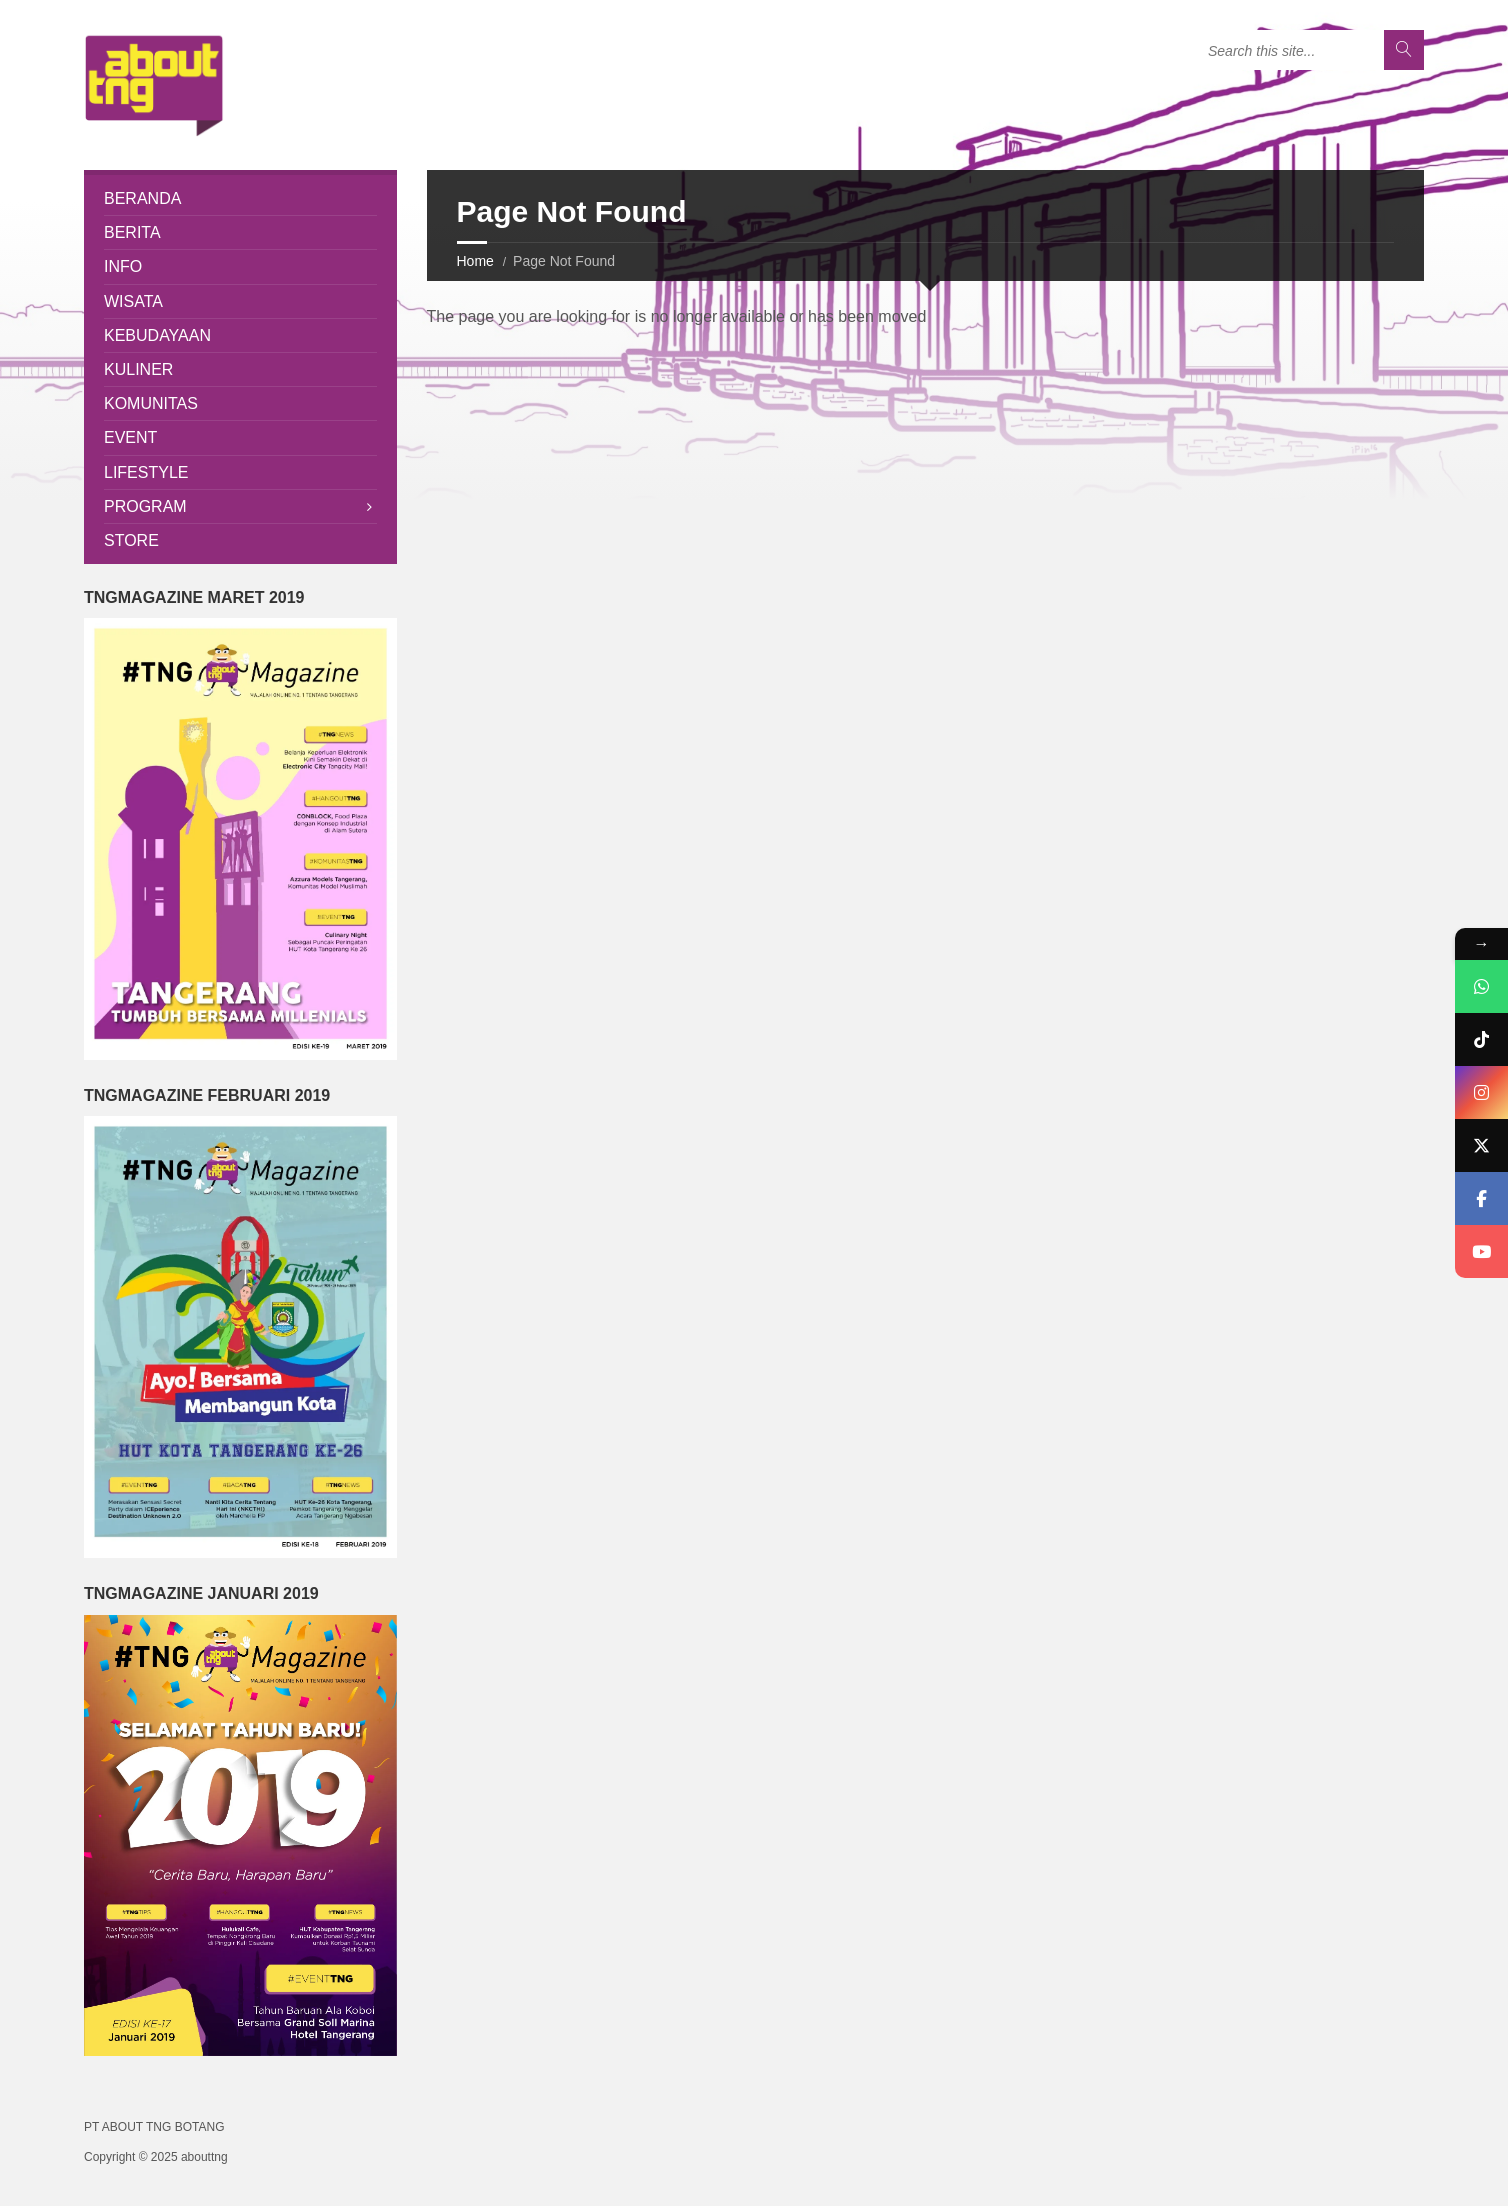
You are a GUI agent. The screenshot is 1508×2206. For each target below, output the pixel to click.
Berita (132, 232)
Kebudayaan (157, 335)
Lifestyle (146, 472)
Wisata (133, 301)
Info (123, 266)
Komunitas (151, 403)
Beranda (142, 198)
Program (145, 506)
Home (475, 261)
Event (130, 437)
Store (131, 540)
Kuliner (138, 369)
